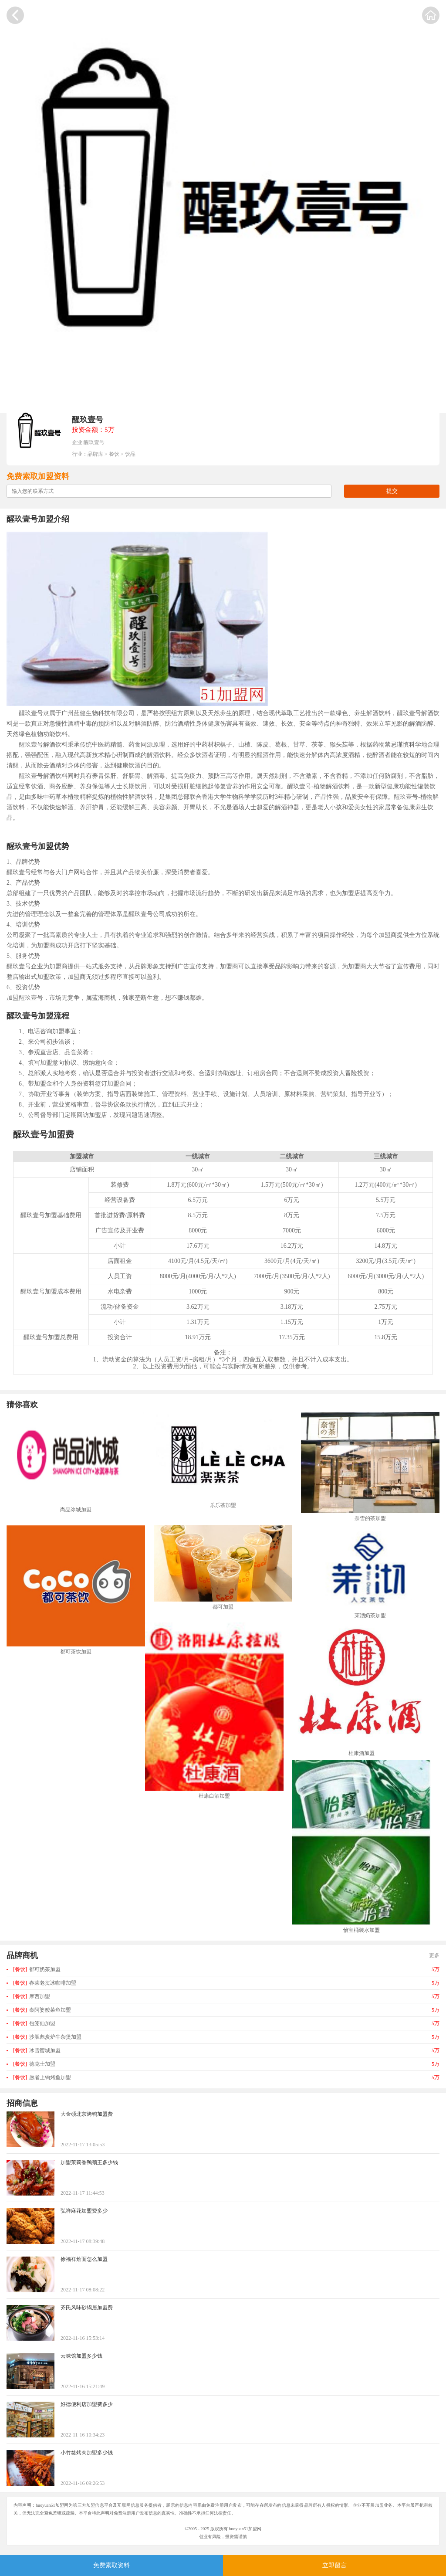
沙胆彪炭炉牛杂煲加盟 (47, 2037)
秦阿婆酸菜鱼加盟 (42, 2010)
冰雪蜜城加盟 (37, 2050)
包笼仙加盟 (34, 2023)
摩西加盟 (31, 1996)
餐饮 (114, 454)
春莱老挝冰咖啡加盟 (44, 1983)
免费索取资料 (111, 2565)
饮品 (130, 454)
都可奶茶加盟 (37, 1969)
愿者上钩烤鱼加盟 (42, 2077)
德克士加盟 (34, 2064)
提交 (392, 491)
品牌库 (95, 454)
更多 (434, 1955)
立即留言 (334, 2565)
